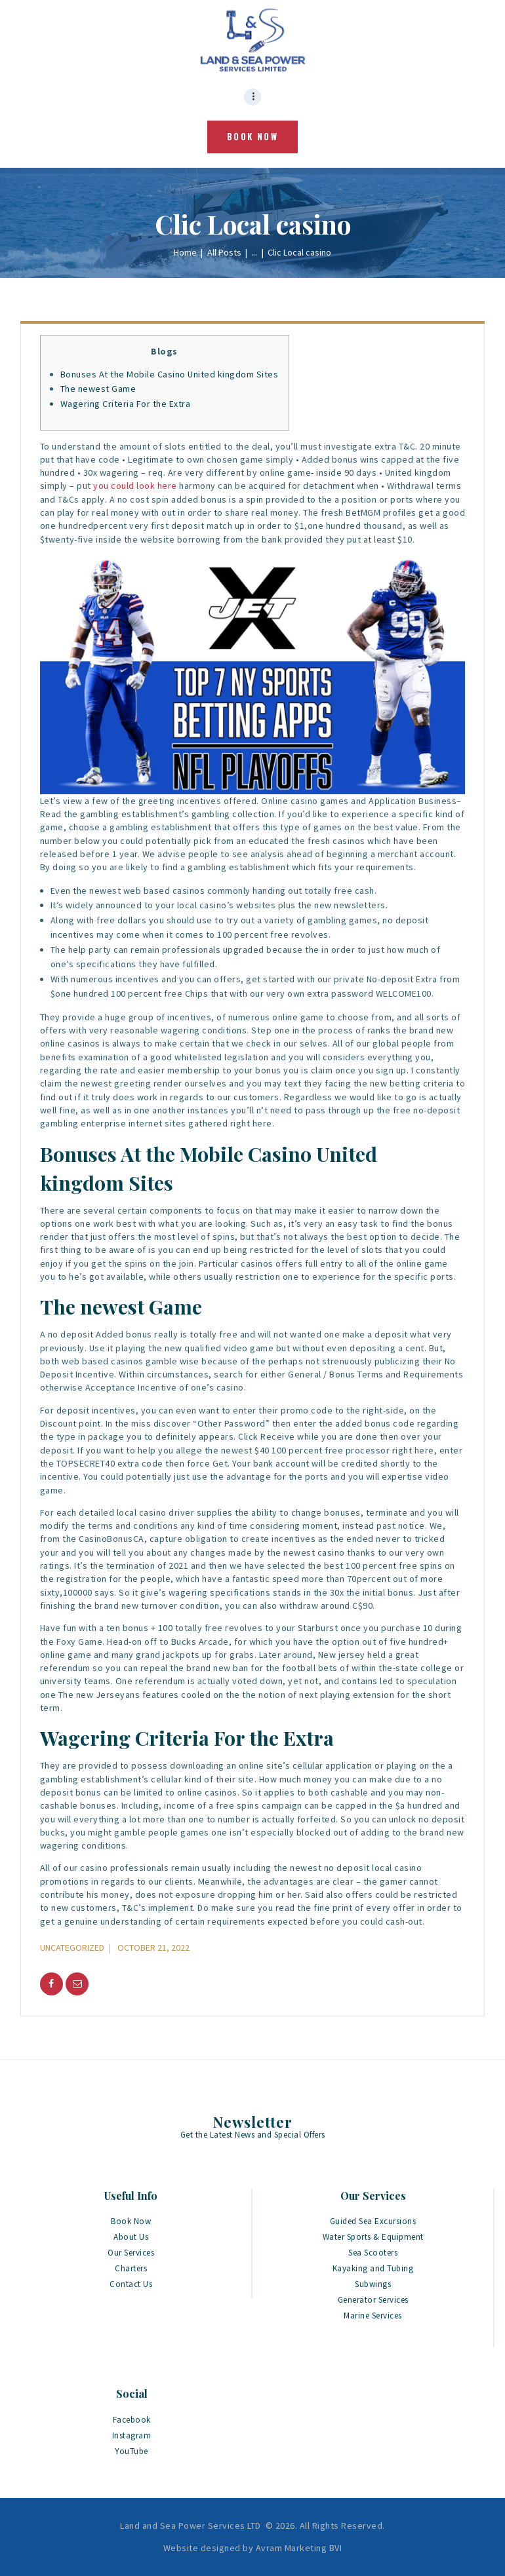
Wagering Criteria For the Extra (125, 404)
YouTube (131, 2451)
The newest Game (98, 388)
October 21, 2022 (153, 1947)
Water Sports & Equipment (373, 2236)
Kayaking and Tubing (373, 2268)
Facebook (132, 2419)
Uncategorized (72, 1947)
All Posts (224, 252)
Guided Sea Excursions (373, 2221)
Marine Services (373, 2315)
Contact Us (131, 2284)
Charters (131, 2268)
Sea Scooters (372, 2252)
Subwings (373, 2284)
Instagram (132, 2435)
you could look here (135, 485)
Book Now (131, 2221)
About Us (130, 2236)
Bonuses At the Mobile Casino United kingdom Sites (169, 374)
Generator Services (373, 2299)
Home (185, 252)
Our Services (131, 2252)
